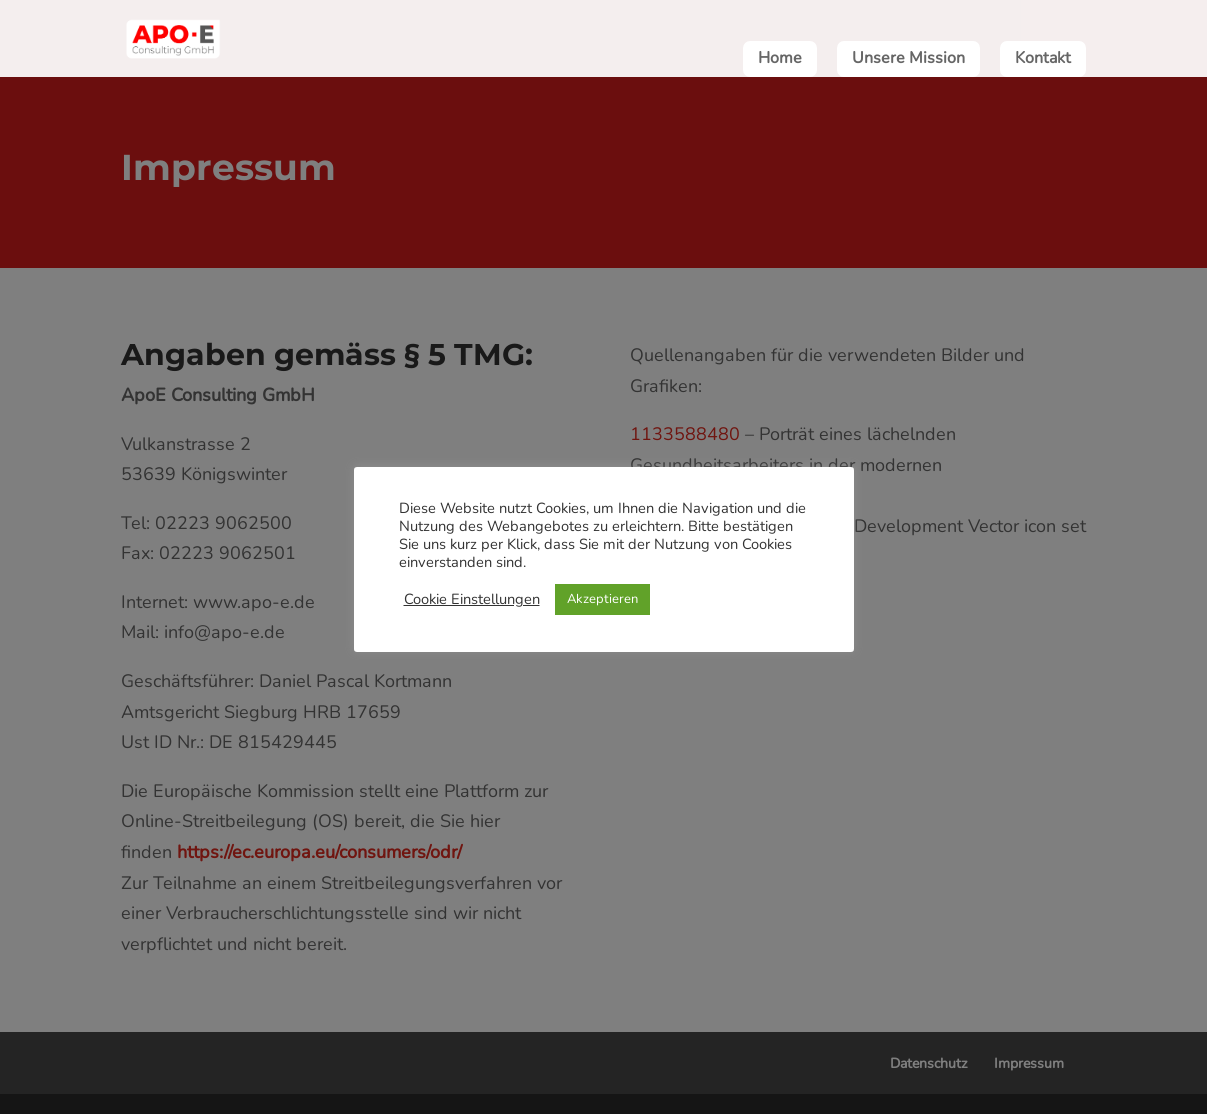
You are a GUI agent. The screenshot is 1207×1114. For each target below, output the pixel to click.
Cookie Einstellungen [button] (472, 599)
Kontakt (1043, 60)
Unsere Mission (908, 60)
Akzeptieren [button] (602, 599)
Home (780, 60)
